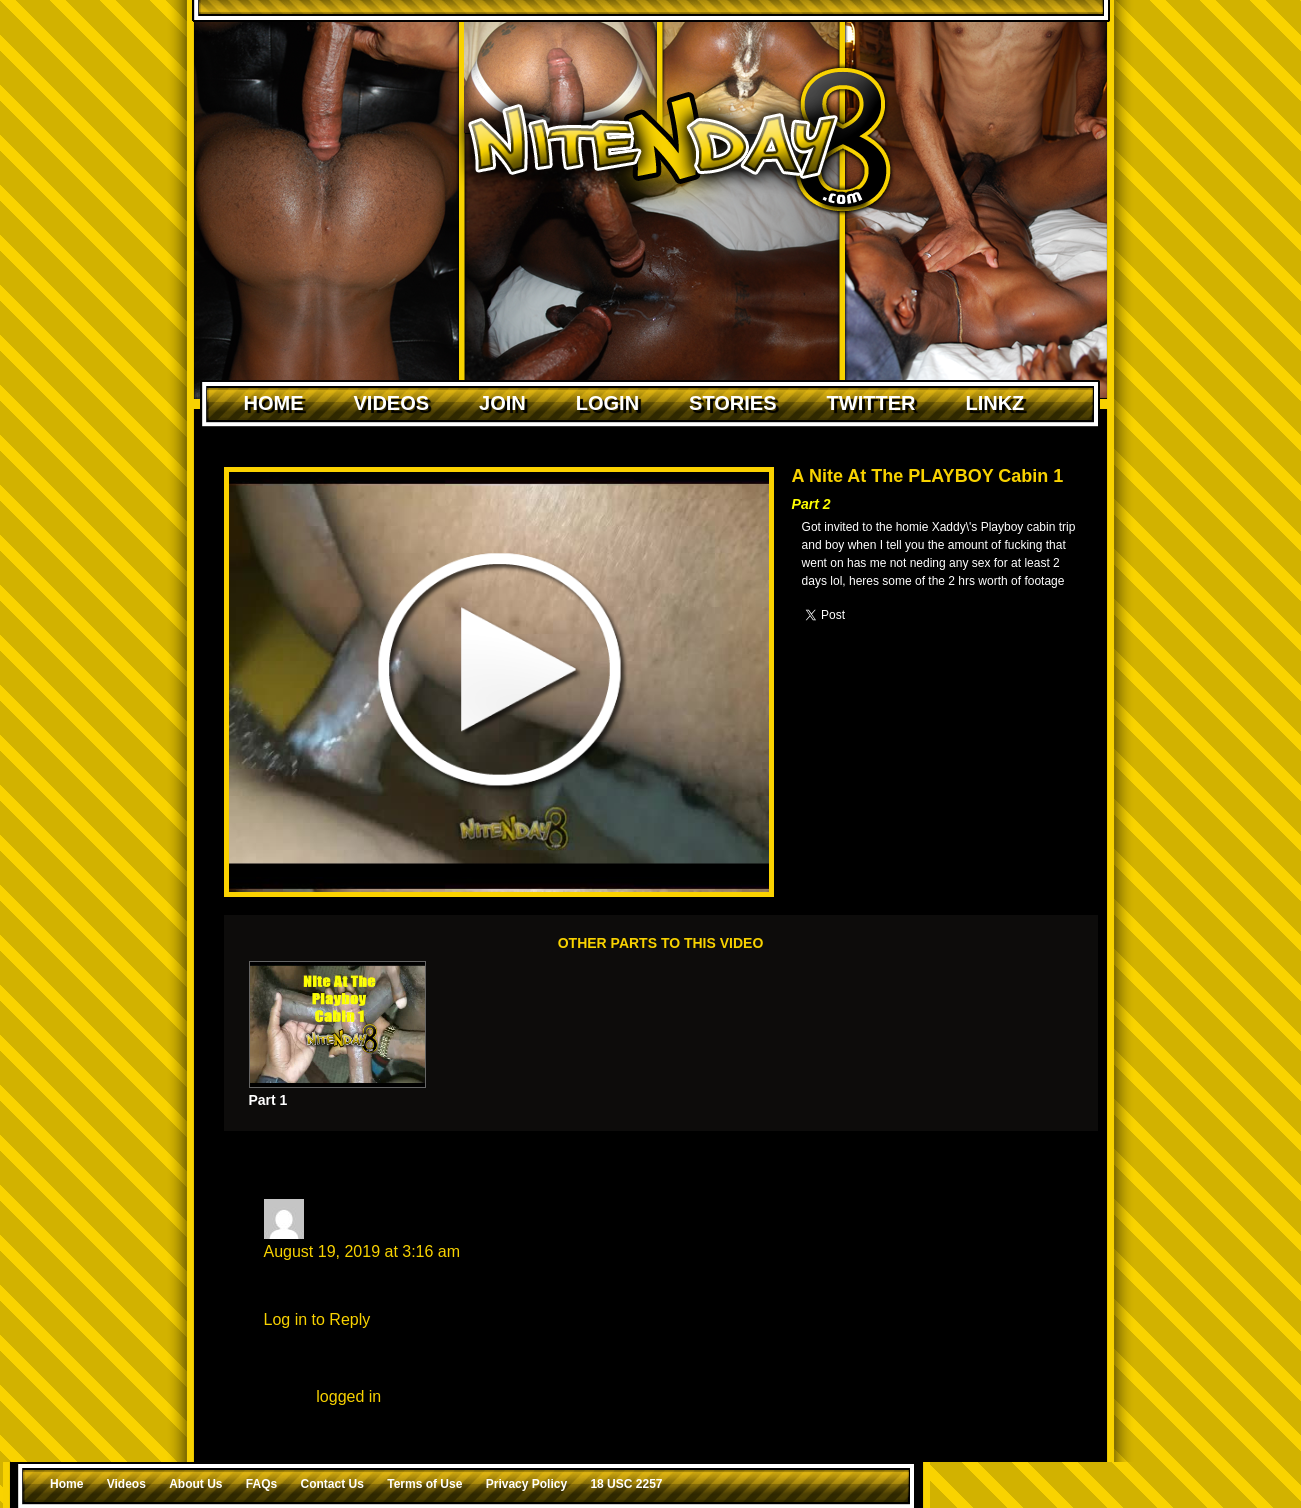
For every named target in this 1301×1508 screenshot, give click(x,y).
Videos (392, 403)
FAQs (261, 1484)
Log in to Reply (317, 1319)
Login (607, 403)
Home (274, 403)
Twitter (871, 403)
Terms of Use (424, 1484)
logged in (348, 1396)
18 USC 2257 (626, 1484)
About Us (195, 1484)
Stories (732, 403)
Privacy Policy (526, 1484)
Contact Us (332, 1484)
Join (502, 403)
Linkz (994, 403)
